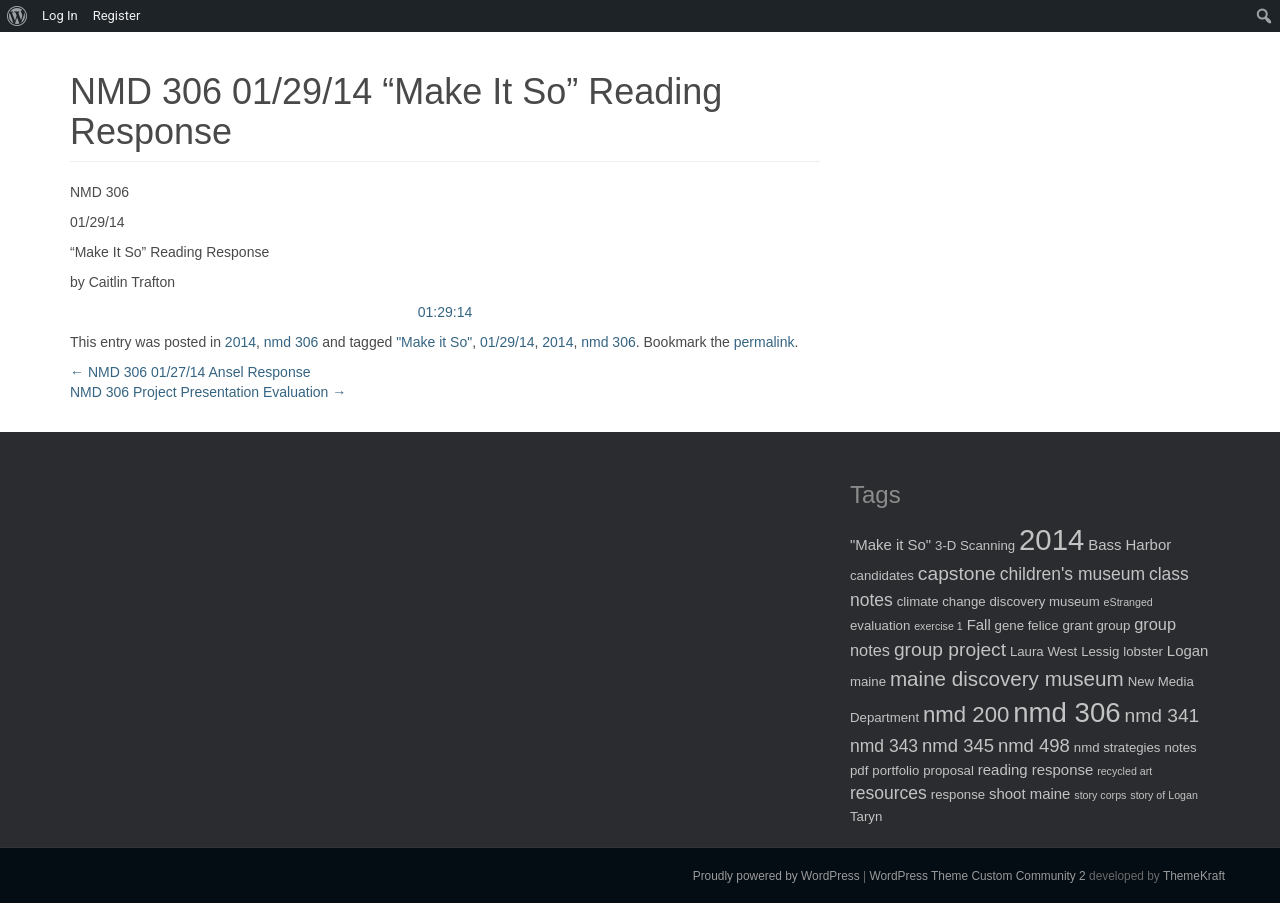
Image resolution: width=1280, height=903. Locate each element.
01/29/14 (507, 342)
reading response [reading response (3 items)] (1035, 769)
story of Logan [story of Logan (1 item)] (1164, 795)
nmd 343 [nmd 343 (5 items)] (884, 746)
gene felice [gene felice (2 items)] (1027, 625)
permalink (764, 342)
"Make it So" (434, 342)
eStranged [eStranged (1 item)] (1128, 602)
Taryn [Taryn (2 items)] (866, 816)
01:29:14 (445, 312)
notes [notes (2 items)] (1180, 747)
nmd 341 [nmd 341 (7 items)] (1162, 715)
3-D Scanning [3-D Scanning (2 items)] (975, 545)
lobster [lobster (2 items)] (1143, 651)
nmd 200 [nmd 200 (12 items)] (966, 714)
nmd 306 (291, 342)
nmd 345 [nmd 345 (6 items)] (958, 745)
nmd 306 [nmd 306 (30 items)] (1066, 712)
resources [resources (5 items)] (888, 793)
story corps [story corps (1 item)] (1100, 795)
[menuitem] (17, 16)
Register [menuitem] (117, 15)
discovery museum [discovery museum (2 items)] (1045, 601)
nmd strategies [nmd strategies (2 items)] (1117, 747)
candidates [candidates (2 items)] (882, 575)
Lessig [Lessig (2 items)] (1100, 651)
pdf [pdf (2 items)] (859, 770)
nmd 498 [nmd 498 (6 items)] (1034, 745)
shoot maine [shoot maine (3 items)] (1029, 793)
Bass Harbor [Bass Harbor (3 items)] (1129, 544)
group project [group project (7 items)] (950, 649)
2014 (240, 342)
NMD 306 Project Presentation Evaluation (208, 392)
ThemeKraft (1194, 876)
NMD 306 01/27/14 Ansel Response (190, 372)
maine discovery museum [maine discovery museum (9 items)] (1007, 678)
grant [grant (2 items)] (1077, 625)
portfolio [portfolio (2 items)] (895, 770)
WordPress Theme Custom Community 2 (977, 876)
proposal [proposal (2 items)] (948, 770)
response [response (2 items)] (958, 794)
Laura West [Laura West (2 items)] (1043, 651)
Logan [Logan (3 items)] (1188, 650)
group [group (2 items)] (1113, 625)
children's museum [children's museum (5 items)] (1072, 574)
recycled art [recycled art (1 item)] (1124, 771)
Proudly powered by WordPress (776, 876)
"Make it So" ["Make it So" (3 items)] (890, 544)
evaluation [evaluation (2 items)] (880, 625)
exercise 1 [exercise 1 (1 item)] (938, 626)
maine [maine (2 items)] (868, 681)
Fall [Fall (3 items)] (979, 624)
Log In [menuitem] (60, 15)
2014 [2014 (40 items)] (1051, 539)
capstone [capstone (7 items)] (957, 573)
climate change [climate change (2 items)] (941, 601)
